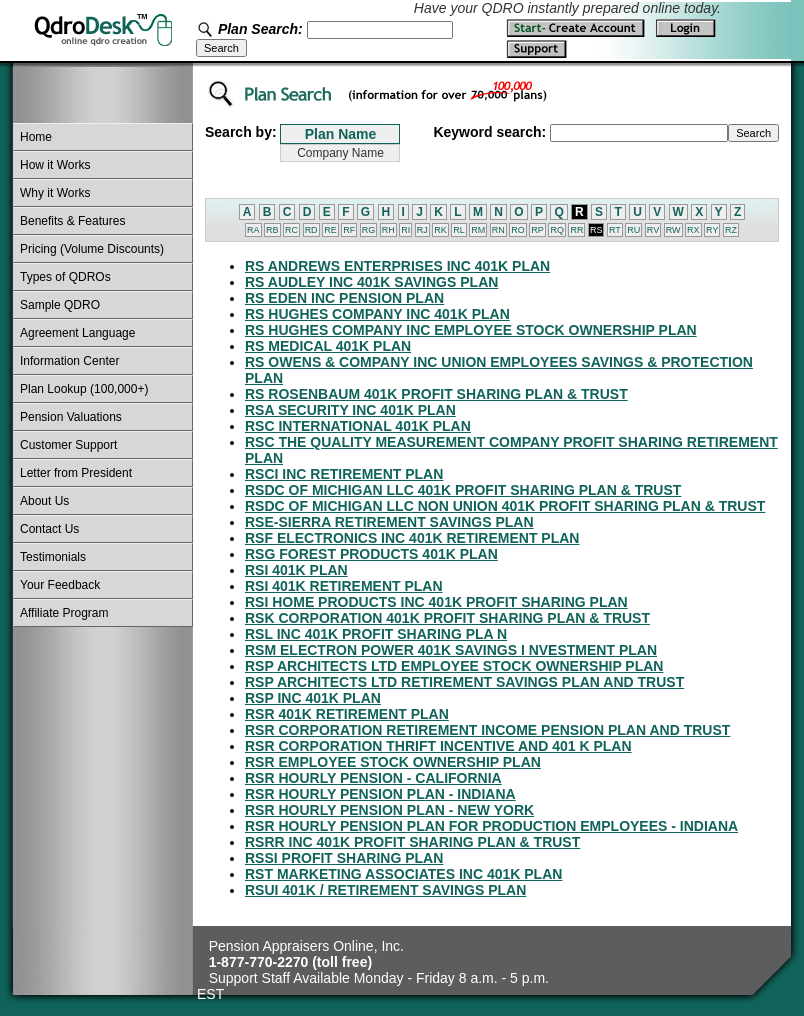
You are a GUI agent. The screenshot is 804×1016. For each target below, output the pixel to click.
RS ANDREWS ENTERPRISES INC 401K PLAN (397, 266)
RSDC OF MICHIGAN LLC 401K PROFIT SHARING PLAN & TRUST (463, 490)
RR (576, 230)
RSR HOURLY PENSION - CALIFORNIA (373, 778)
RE (330, 230)
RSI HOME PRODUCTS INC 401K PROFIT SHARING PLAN (436, 602)
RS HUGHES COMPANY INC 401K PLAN (377, 314)
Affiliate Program (64, 613)
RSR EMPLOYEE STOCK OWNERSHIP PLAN (393, 762)
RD (311, 230)
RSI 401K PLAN (296, 570)
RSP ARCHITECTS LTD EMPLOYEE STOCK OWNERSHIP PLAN (454, 666)
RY (712, 230)
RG (369, 230)
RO (518, 230)
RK (440, 230)
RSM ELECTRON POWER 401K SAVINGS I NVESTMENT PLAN (451, 650)
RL (459, 230)
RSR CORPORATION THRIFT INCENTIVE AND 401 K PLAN (438, 746)
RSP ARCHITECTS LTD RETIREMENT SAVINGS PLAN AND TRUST (464, 682)
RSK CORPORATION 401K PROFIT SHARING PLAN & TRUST (447, 618)
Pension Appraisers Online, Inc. (306, 946)
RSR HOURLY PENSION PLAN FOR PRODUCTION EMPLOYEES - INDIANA (491, 826)
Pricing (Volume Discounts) (92, 249)
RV (653, 230)
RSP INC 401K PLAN (313, 698)
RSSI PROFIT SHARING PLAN (344, 858)
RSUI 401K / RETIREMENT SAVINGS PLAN (385, 890)
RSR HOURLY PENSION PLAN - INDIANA (380, 794)
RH (388, 230)
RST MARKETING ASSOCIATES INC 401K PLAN (403, 874)
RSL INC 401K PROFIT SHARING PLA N (376, 634)
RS (596, 230)
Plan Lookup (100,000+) (84, 389)
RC (291, 230)
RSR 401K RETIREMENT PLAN (347, 714)
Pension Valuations (71, 417)
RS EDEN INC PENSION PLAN (344, 298)
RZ (731, 230)
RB (272, 230)
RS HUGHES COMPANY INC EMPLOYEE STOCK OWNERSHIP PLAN (471, 330)
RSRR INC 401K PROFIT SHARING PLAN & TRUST (412, 842)
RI (405, 230)
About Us (44, 501)
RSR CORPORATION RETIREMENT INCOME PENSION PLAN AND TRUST (487, 730)
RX (693, 230)
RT (615, 230)
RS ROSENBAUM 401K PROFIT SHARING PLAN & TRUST (436, 394)
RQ (557, 230)
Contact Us (49, 529)
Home (36, 137)
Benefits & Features (72, 221)
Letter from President (76, 473)
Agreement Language (77, 333)
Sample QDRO (60, 305)
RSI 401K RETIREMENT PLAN (344, 586)
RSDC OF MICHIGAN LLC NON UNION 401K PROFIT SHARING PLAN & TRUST (505, 506)
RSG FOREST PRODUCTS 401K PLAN (371, 554)
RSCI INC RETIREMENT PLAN (344, 474)
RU (633, 230)
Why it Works (55, 193)
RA (253, 230)
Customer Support (68, 445)
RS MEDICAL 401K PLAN (328, 346)
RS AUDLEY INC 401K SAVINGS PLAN (371, 282)
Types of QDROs (65, 277)
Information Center (69, 361)
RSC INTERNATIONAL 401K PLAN (358, 426)
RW (673, 230)
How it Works (55, 165)
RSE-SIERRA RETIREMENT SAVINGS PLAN (389, 522)
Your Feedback (60, 585)
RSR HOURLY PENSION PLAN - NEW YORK (389, 810)
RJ (422, 230)
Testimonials (53, 557)
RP (537, 230)
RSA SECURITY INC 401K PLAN (350, 410)
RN (498, 230)
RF (349, 230)
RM (478, 230)
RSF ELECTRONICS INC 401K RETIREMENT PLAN (412, 538)
